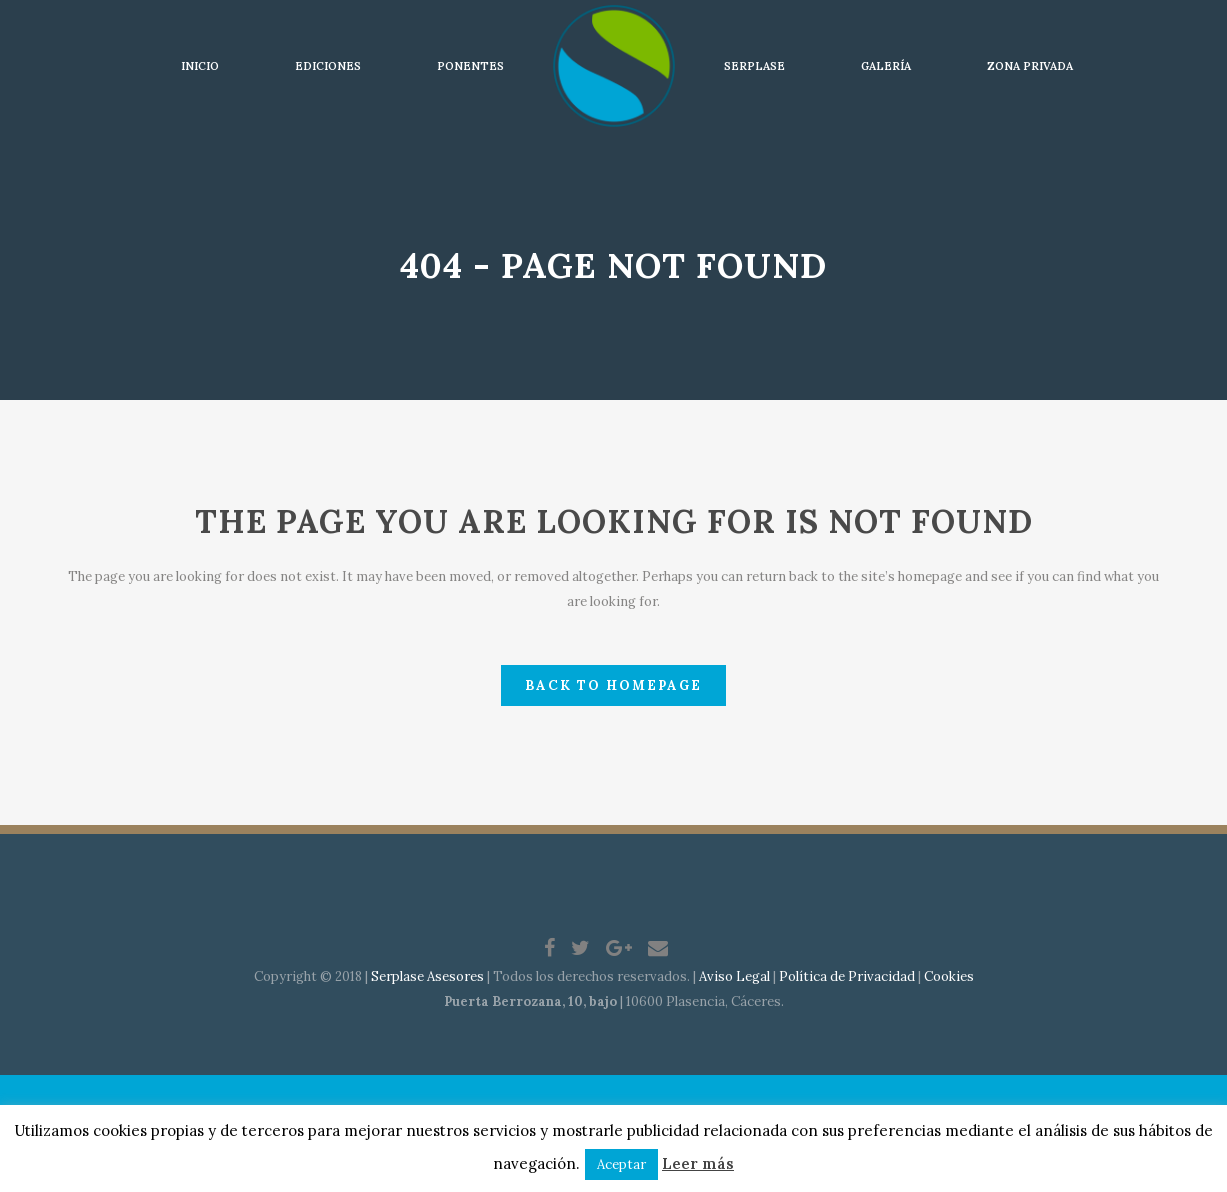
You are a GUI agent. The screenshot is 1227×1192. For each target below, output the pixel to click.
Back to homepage (613, 685)
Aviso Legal (734, 976)
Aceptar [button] (621, 1164)
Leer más (698, 1163)
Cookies (949, 976)
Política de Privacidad (847, 976)
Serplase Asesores (427, 976)
